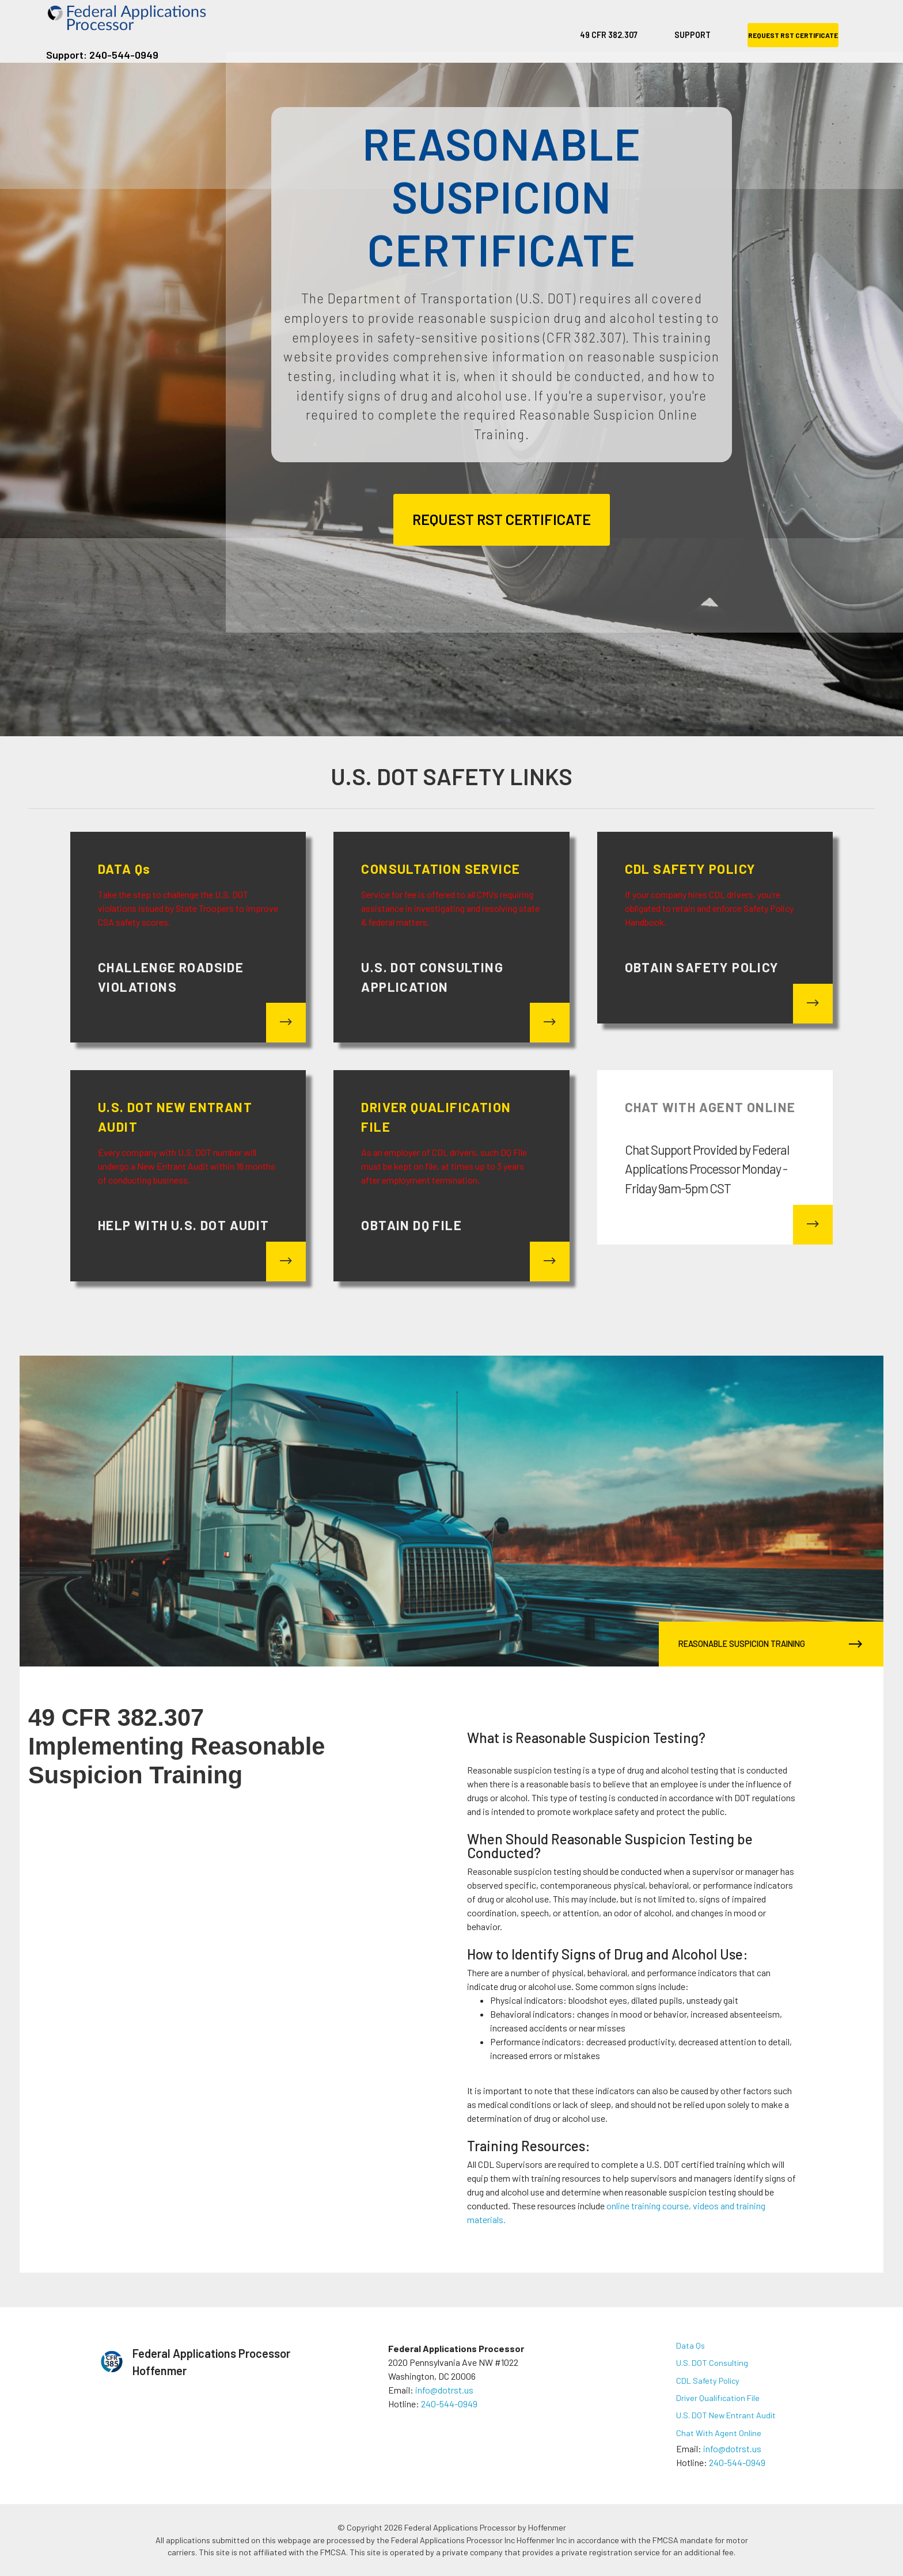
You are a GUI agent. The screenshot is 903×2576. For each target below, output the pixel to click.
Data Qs (690, 2345)
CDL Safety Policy (707, 2380)
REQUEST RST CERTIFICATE (793, 35)
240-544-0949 (449, 2403)
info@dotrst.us (444, 2389)
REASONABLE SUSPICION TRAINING (768, 1643)
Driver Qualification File (718, 2398)
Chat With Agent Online (718, 2433)
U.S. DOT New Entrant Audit (726, 2415)
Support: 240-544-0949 (102, 54)
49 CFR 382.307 (609, 35)
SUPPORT (692, 35)
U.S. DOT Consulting (712, 2363)
